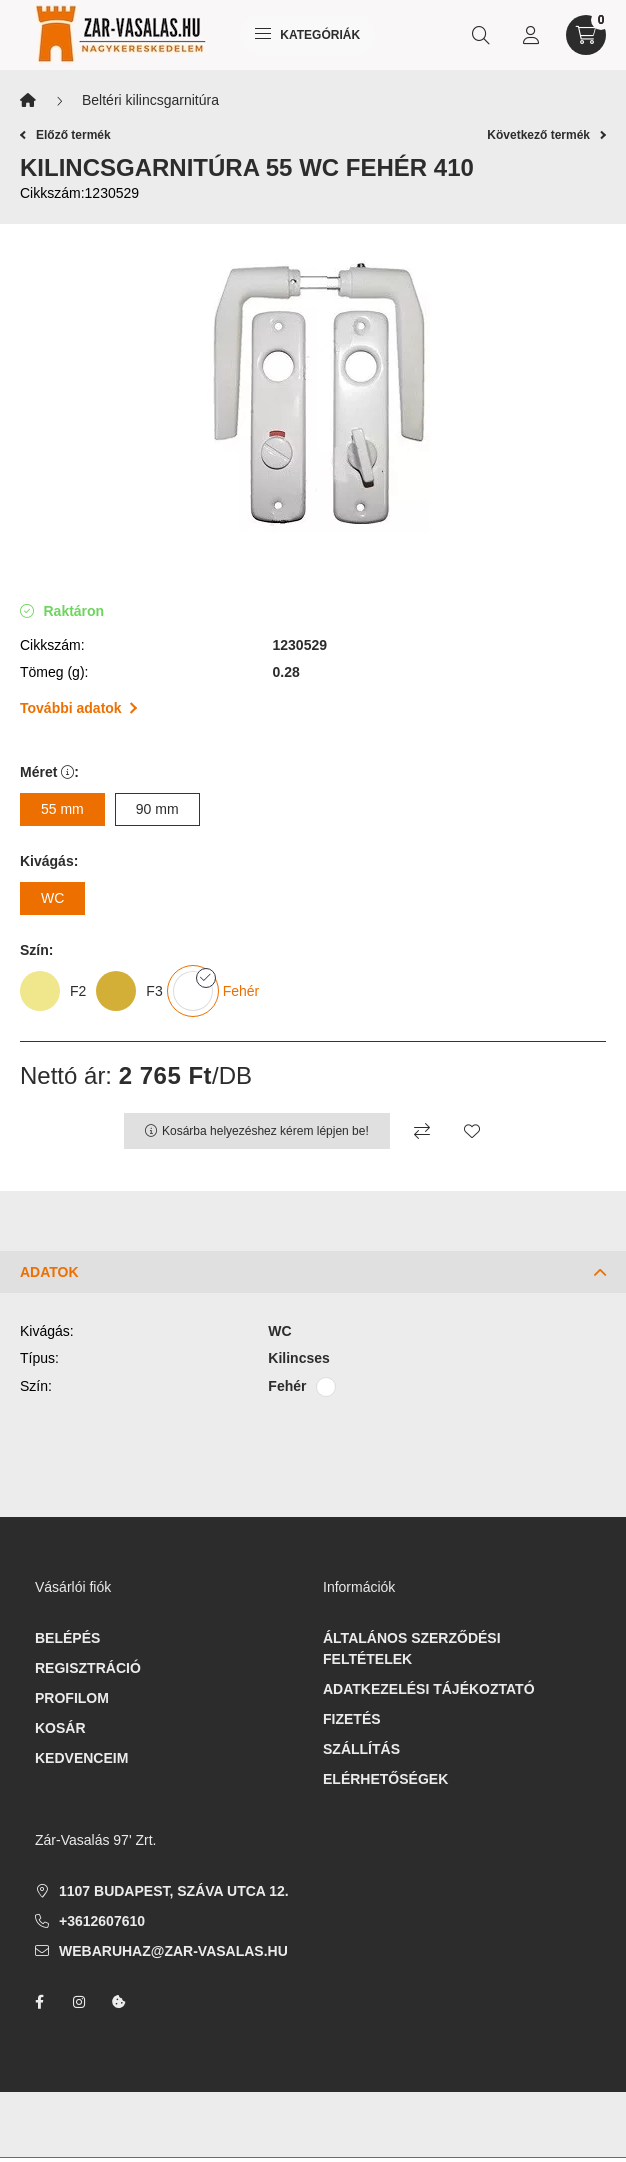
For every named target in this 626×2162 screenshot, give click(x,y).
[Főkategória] (28, 100)
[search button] (481, 35)
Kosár (60, 1728)
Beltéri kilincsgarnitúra (150, 100)
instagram (79, 2002)
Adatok (49, 1272)
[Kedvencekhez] (472, 1131)
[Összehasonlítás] (422, 1131)
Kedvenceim (81, 1758)
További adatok (78, 708)
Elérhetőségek (385, 1779)
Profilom (72, 1698)
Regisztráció (88, 1668)
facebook (39, 2002)
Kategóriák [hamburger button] (307, 35)
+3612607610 (102, 1921)
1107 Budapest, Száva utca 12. (174, 1891)
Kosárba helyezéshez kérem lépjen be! (265, 1131)
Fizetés (352, 1719)
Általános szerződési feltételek (412, 1648)
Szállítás (361, 1749)
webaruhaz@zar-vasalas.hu (173, 1951)
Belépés (67, 1638)
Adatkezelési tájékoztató (429, 1689)
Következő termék (546, 135)
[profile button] (531, 35)
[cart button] (586, 35)
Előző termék (65, 135)
